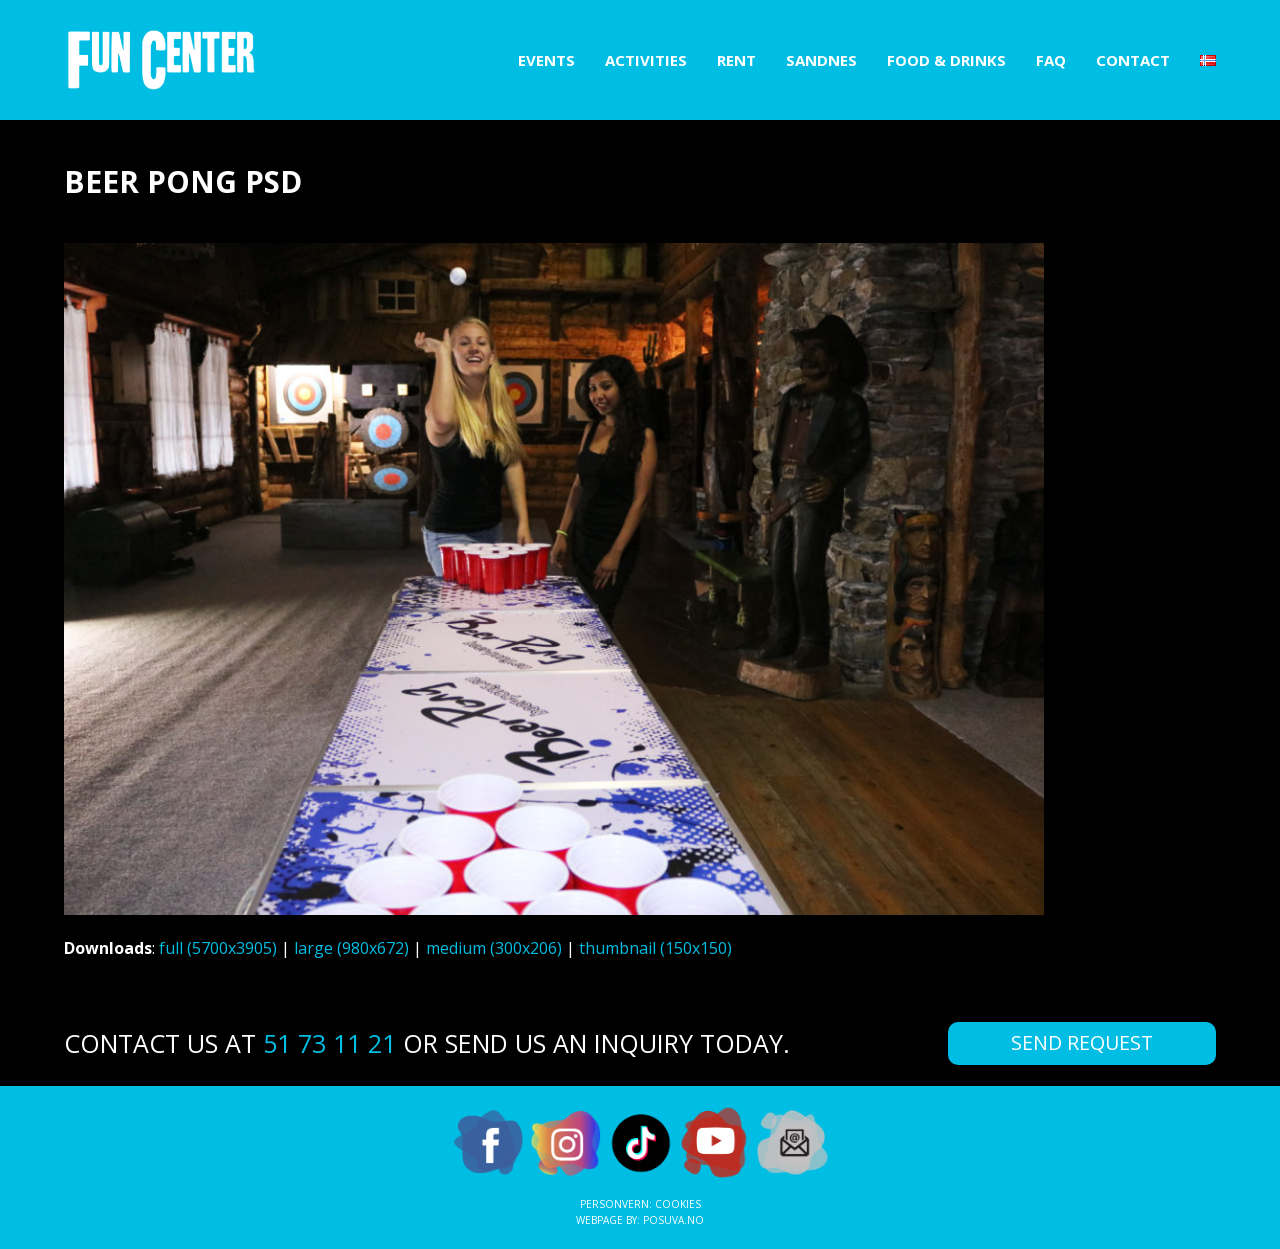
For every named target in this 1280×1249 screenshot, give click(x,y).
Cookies (678, 1204)
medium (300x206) (494, 948)
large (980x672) (351, 948)
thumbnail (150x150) (655, 948)
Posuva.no (673, 1220)
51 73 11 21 (329, 1043)
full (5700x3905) (218, 948)
